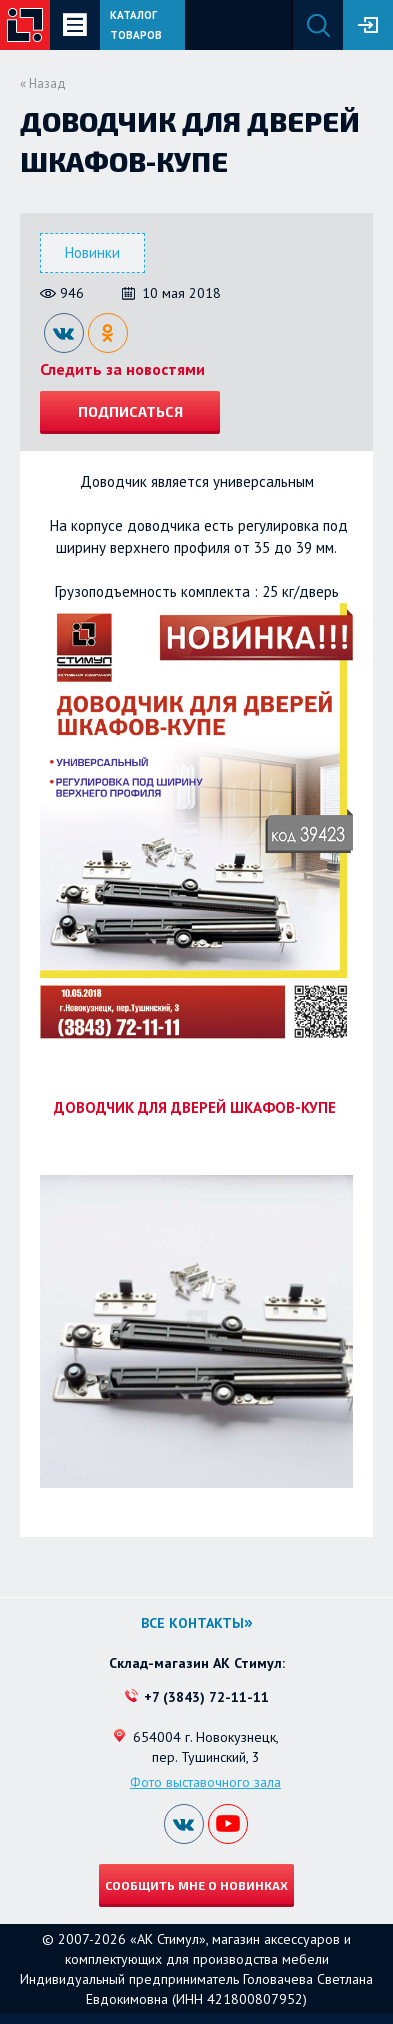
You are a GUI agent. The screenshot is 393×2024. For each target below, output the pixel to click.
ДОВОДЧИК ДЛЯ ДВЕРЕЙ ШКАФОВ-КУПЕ (197, 1107)
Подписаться (130, 411)
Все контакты (192, 1623)
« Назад (43, 83)
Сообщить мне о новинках (196, 1885)
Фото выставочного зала (205, 1782)
